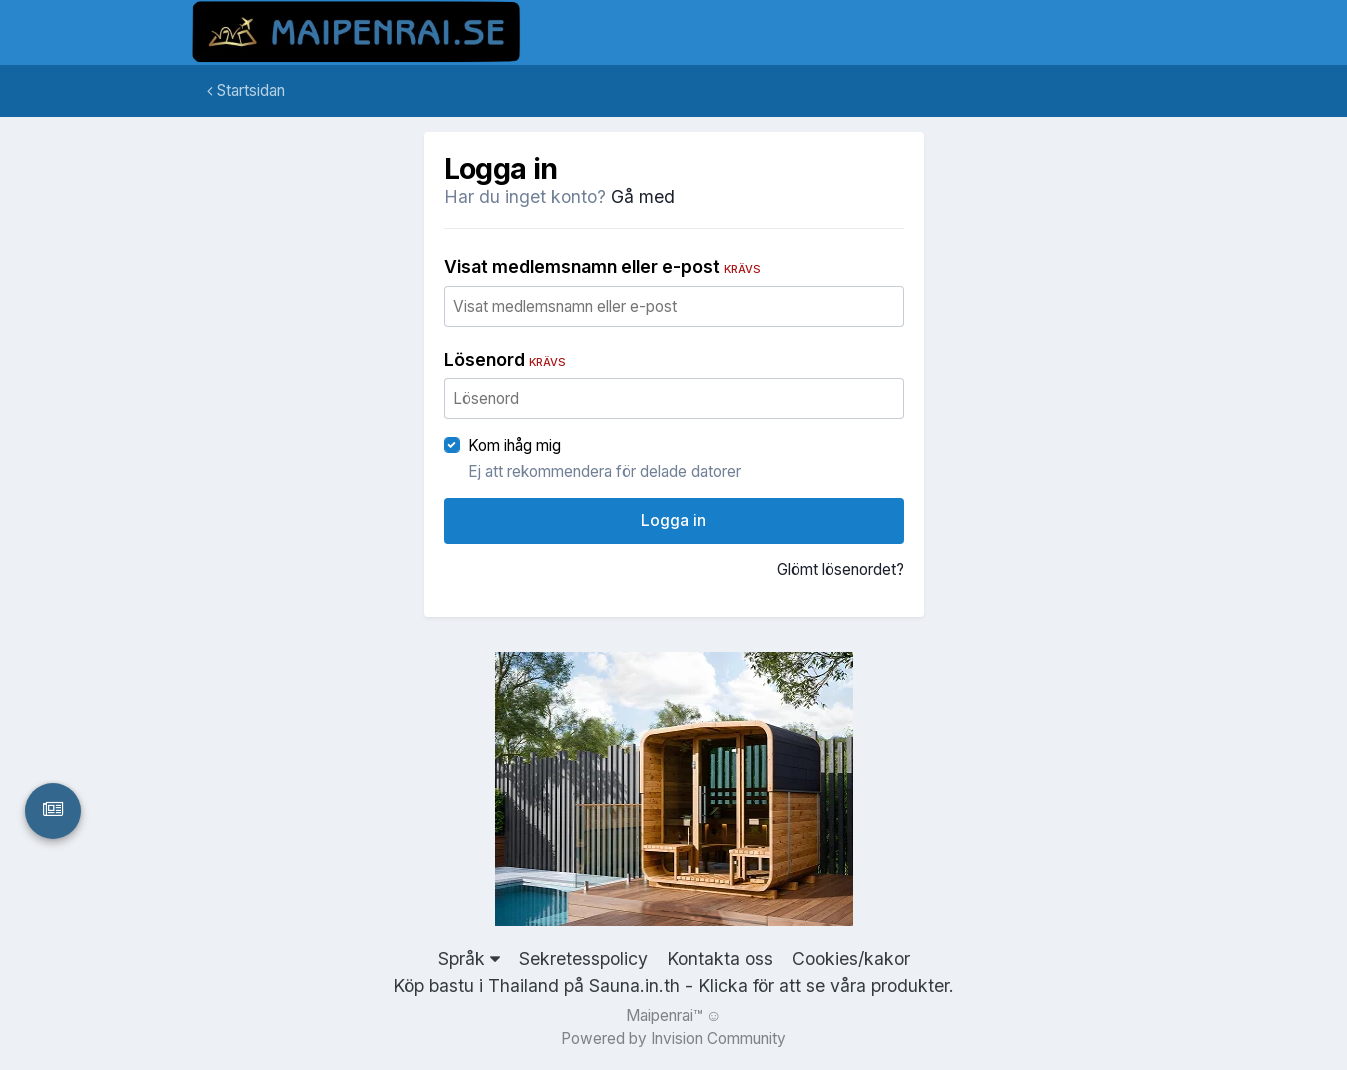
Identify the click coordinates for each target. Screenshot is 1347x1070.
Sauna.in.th (634, 985)
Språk (469, 958)
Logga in (673, 520)
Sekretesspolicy (583, 958)
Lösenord (505, 359)
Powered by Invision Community (673, 1038)
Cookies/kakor (851, 958)
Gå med (643, 196)
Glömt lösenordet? (840, 569)
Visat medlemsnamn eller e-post (602, 266)
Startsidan (246, 90)
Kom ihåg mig (514, 445)
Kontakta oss (720, 958)
